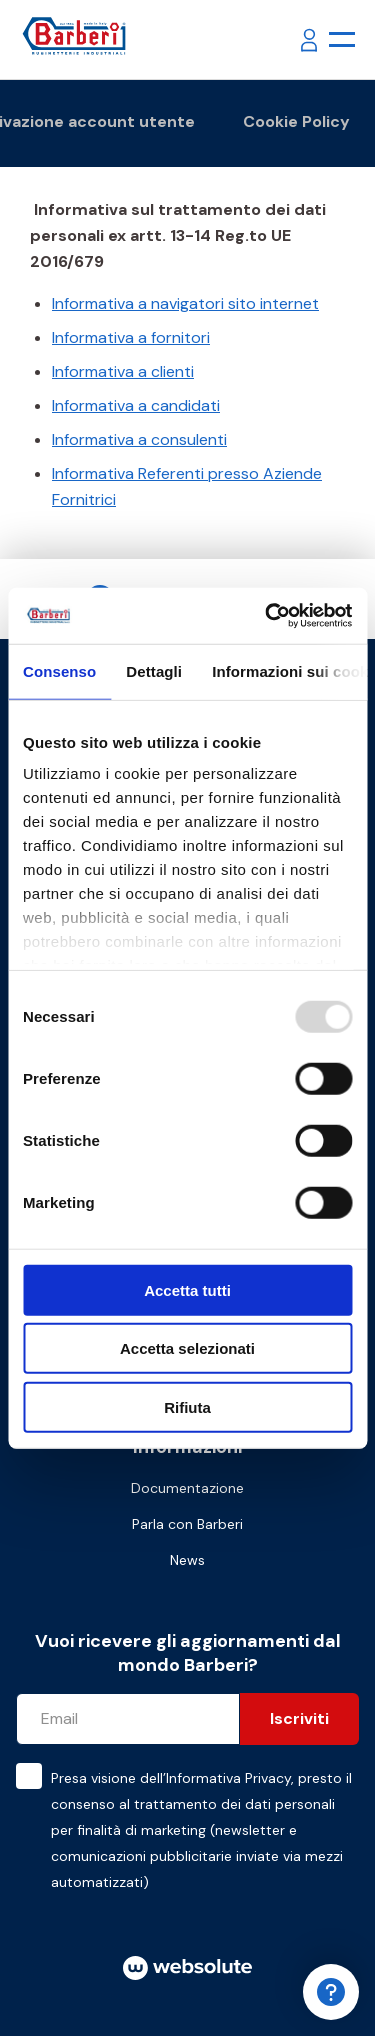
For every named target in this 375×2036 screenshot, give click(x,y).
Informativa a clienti (123, 371)
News (187, 1560)
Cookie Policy (296, 121)
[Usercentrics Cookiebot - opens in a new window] (267, 616)
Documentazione (187, 1488)
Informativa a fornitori (131, 337)
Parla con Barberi (187, 1524)
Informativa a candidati (136, 405)
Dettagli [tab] (154, 670)
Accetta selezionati (187, 1348)
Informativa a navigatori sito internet (185, 303)
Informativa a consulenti (139, 439)
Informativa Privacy (228, 1778)
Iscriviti (299, 1718)
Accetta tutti (187, 1289)
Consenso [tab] (59, 670)
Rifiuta (187, 1406)
